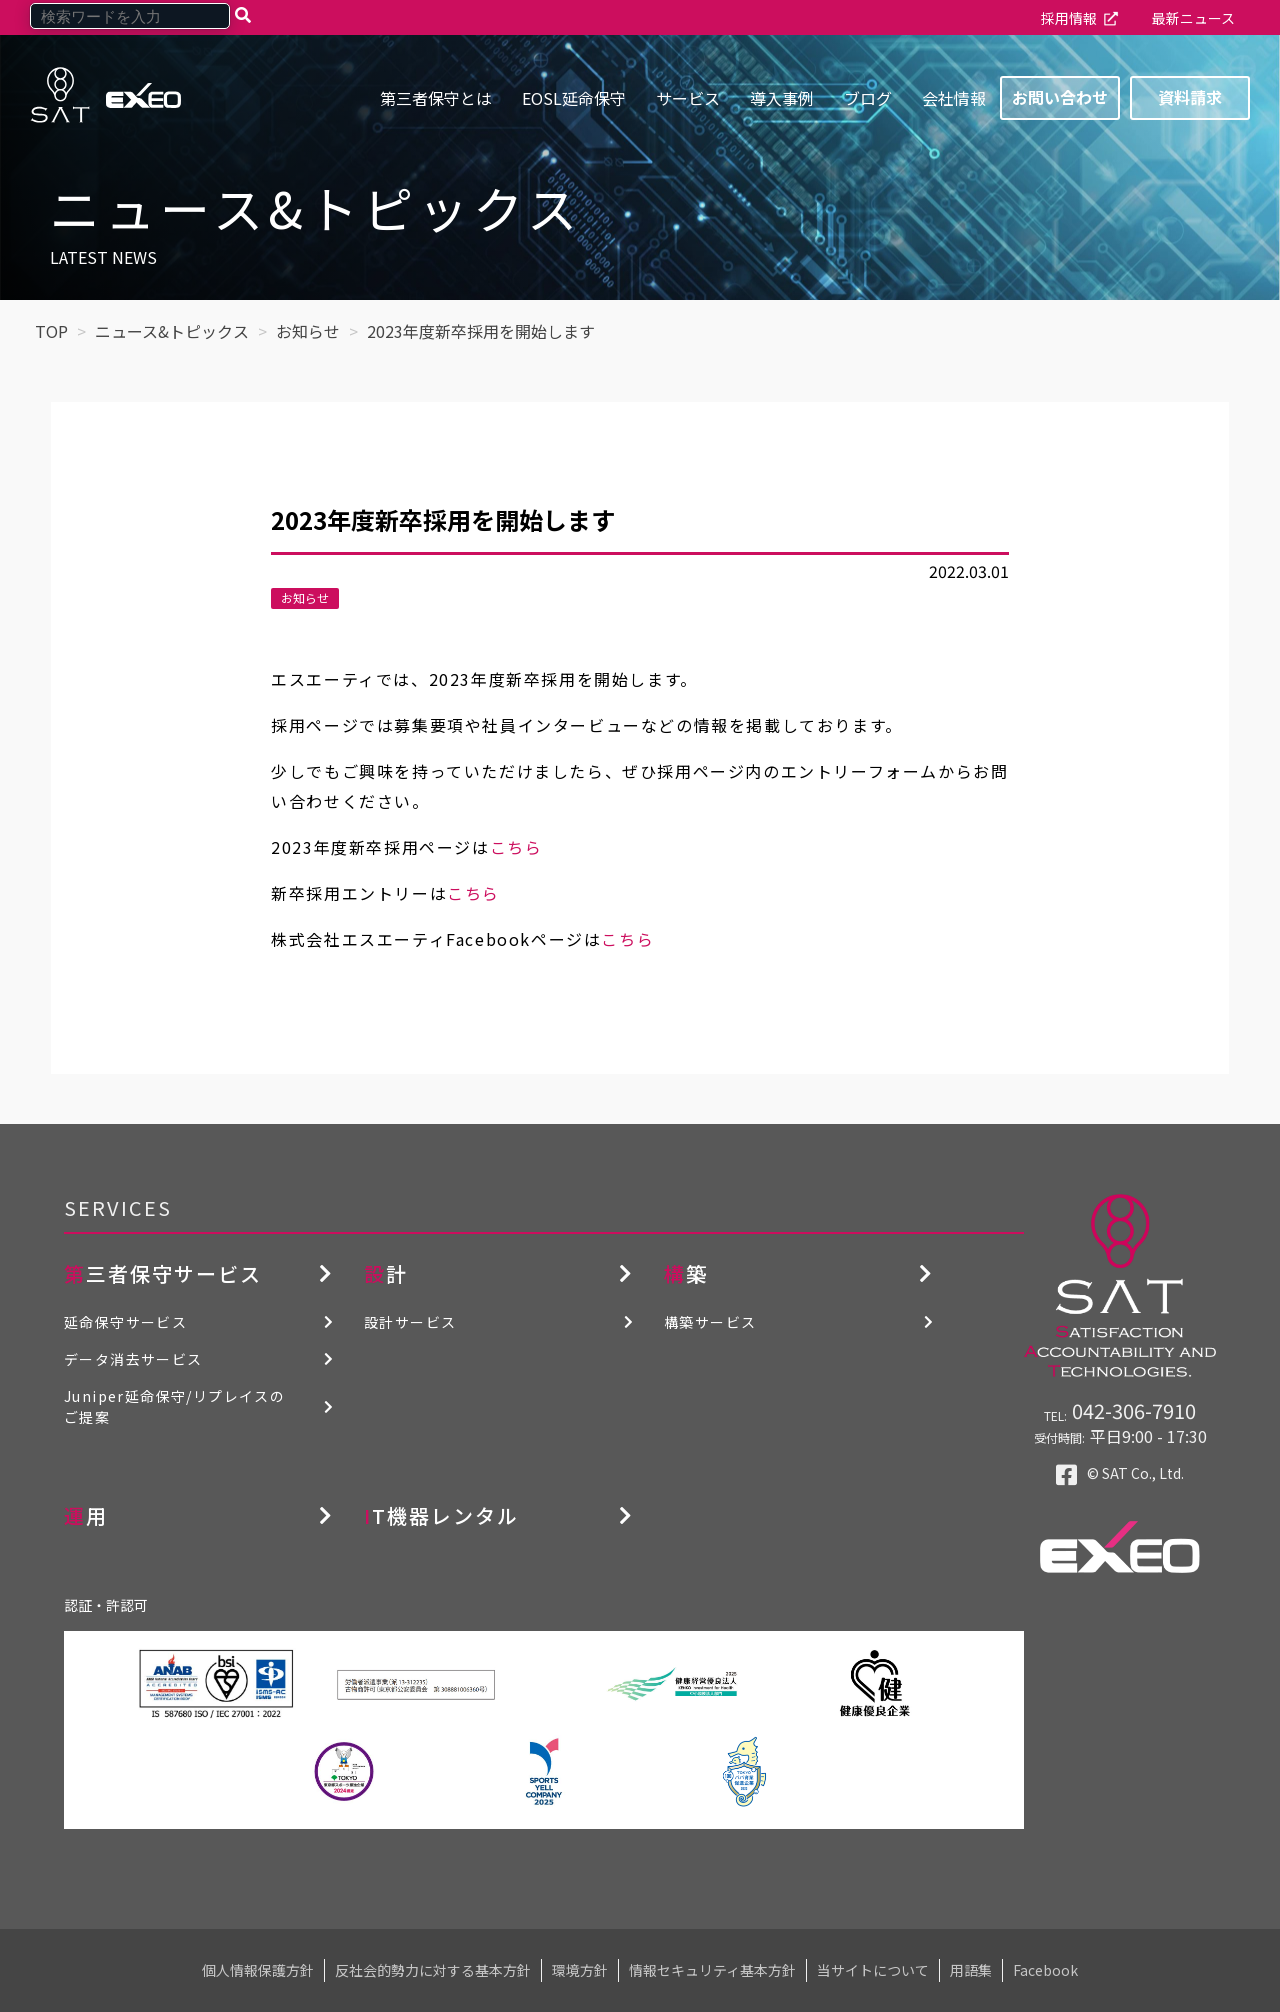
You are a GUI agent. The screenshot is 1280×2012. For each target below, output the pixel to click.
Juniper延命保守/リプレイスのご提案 (174, 1406)
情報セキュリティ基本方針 (712, 1970)
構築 (686, 1273)
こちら (516, 847)
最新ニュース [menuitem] (1193, 18)
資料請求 (1190, 97)
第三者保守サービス (163, 1273)
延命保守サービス (125, 1322)
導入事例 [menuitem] (782, 98)
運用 (86, 1515)
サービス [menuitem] (688, 98)
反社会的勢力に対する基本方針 (433, 1970)
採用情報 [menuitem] (1069, 18)
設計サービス (410, 1322)
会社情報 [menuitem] (954, 98)
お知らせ (305, 597)
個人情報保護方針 (258, 1970)
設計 (386, 1273)
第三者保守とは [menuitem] (436, 98)
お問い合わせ (1060, 97)
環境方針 (580, 1970)
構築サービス (710, 1322)
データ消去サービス (133, 1359)
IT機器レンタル (441, 1515)
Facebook (1045, 1970)
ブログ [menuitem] (868, 98)
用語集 (971, 1970)
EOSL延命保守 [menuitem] (574, 98)
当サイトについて (873, 1970)
